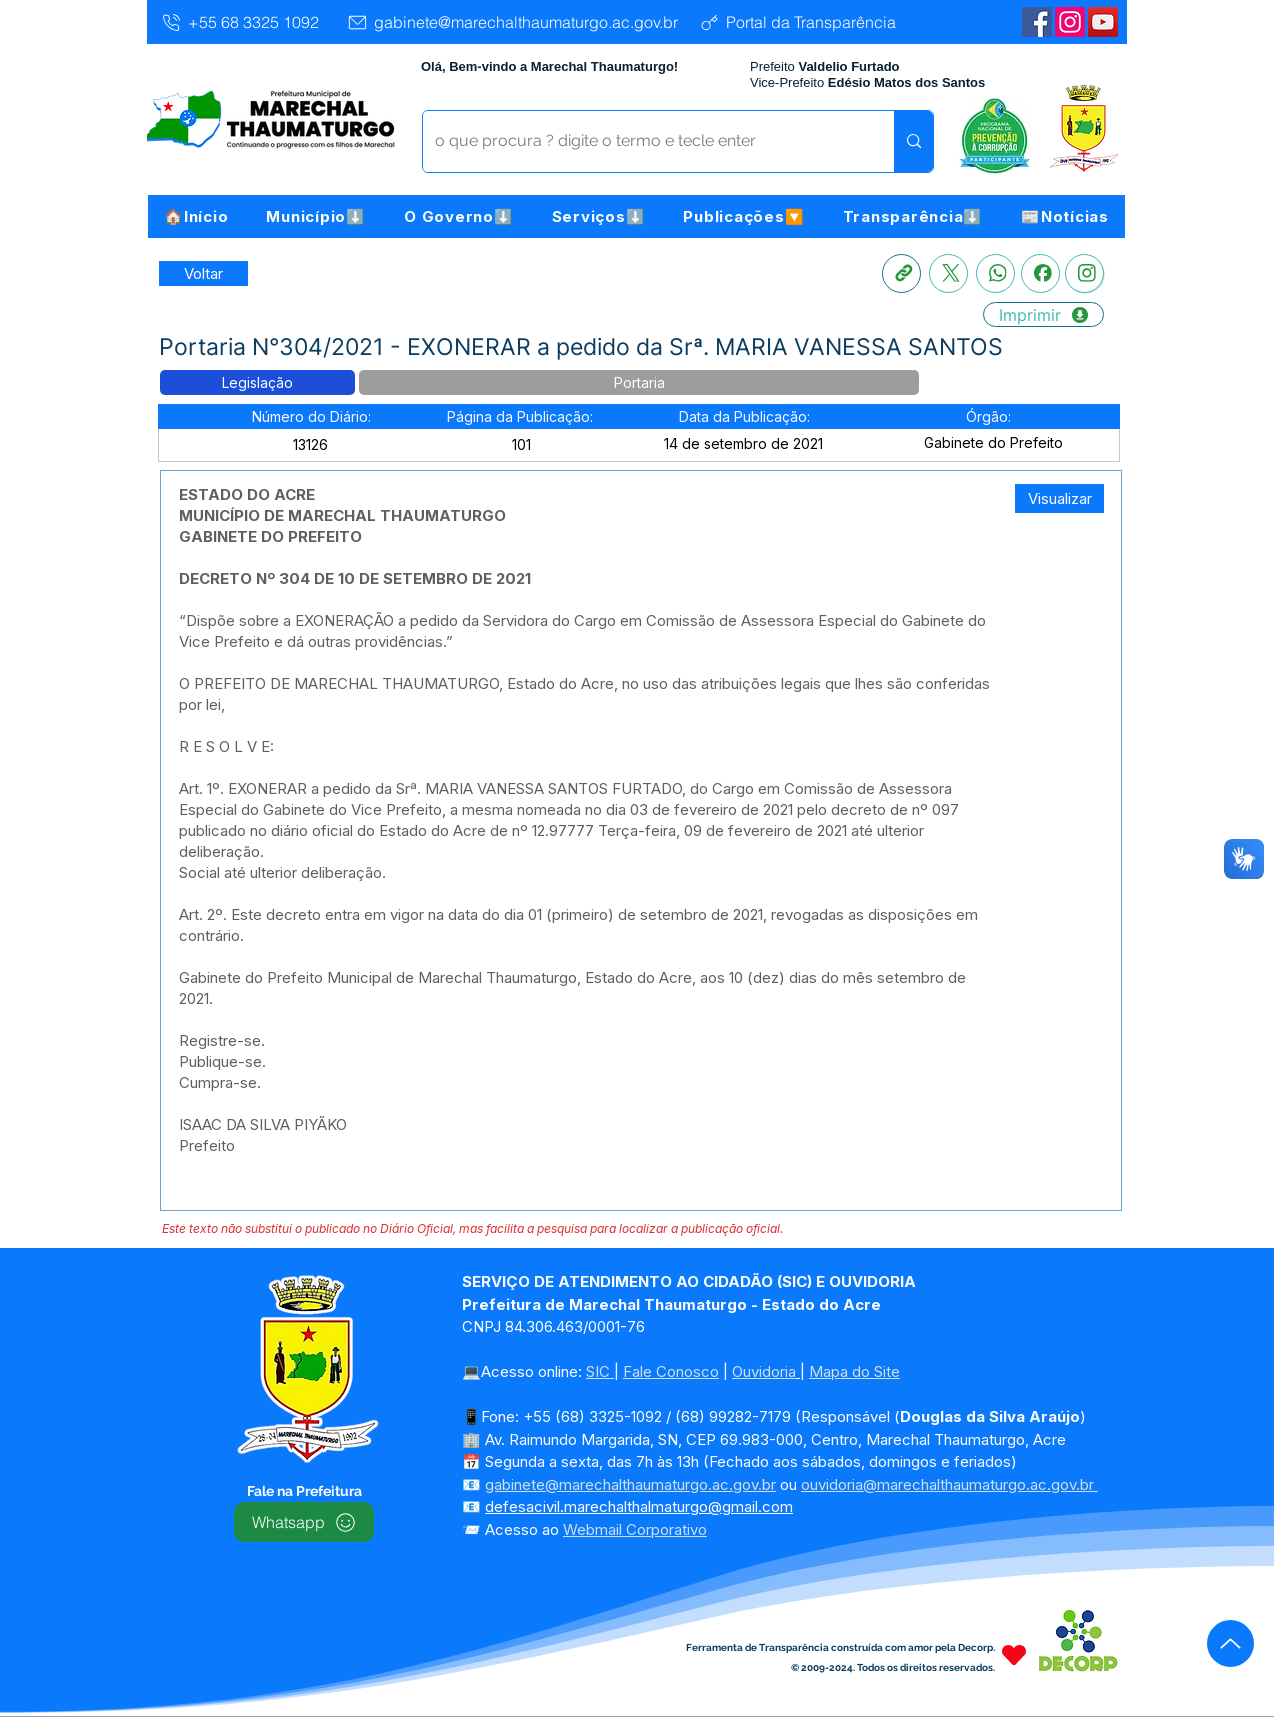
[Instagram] (1070, 22)
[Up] (1230, 1643)
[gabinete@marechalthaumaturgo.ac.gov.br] (512, 22)
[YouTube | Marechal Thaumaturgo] (1103, 22)
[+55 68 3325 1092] (239, 22)
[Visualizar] (1059, 498)
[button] (316, 216)
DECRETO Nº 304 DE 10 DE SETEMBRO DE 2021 (355, 578)
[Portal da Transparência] (796, 22)
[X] (948, 273)
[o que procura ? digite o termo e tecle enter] (643, 141)
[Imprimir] (1043, 314)
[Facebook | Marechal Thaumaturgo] (1037, 22)
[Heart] (1014, 1654)
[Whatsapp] (995, 273)
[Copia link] (901, 273)
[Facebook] (1040, 273)
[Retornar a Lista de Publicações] (203, 273)
